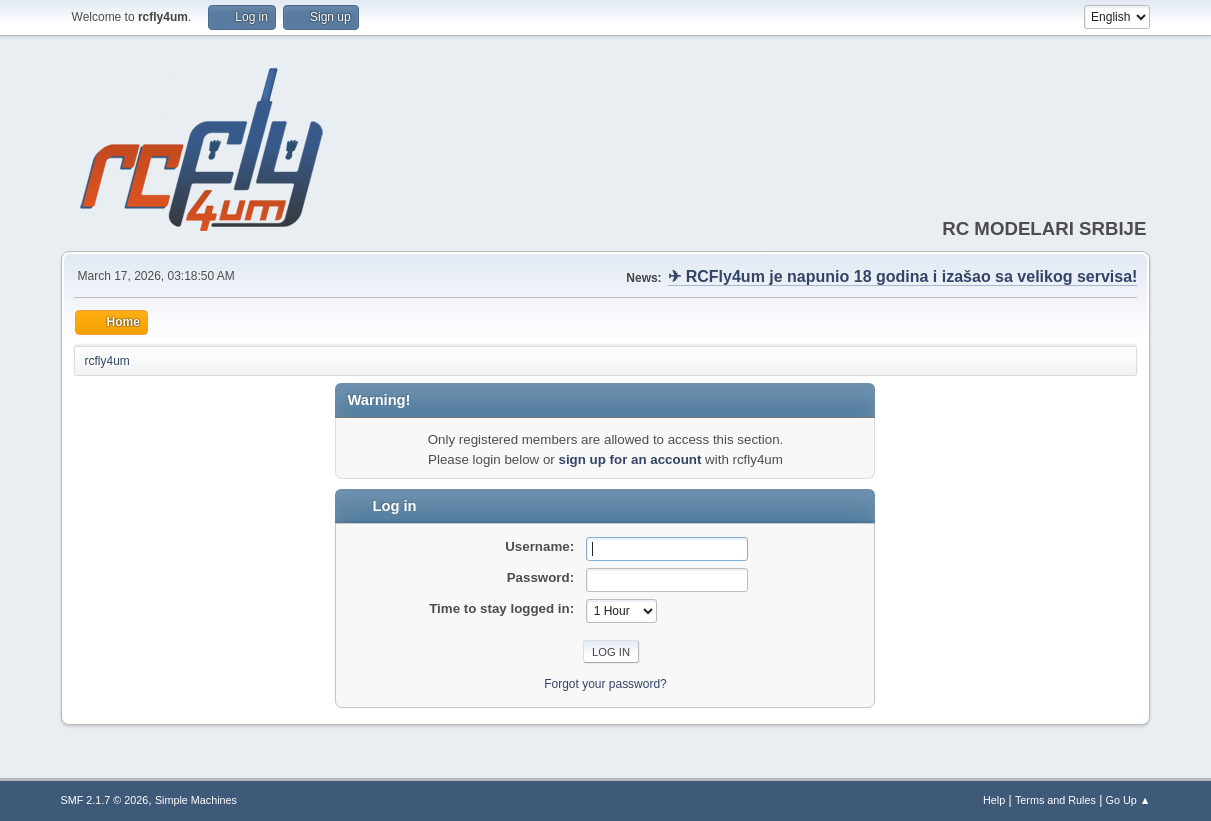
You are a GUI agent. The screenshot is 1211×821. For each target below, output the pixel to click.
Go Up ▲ (1128, 800)
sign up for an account (629, 459)
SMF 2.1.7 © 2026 (105, 800)
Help (994, 800)
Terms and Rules (1055, 800)
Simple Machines (196, 800)
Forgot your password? (605, 684)
